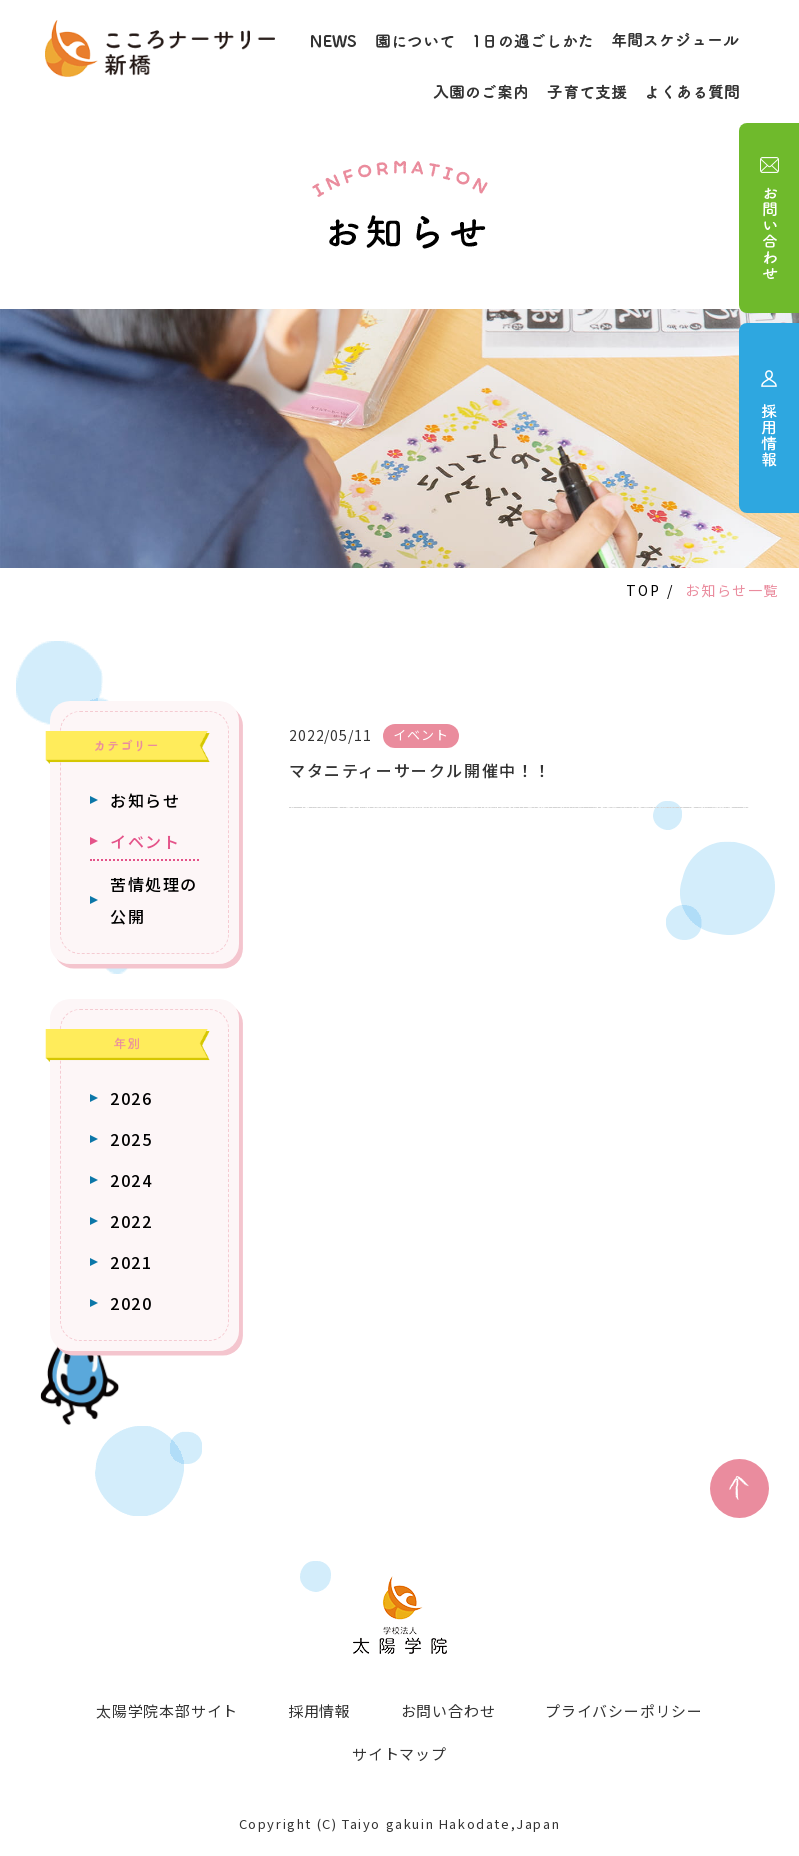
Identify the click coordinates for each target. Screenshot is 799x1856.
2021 (131, 1262)
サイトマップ (399, 1752)
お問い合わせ (448, 1710)
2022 (131, 1221)
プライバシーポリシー (625, 1710)
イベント (145, 841)
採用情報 (319, 1710)
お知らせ (145, 800)
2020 (131, 1303)
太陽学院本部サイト (166, 1710)
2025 (131, 1139)
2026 (131, 1098)
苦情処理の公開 (154, 900)
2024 (131, 1180)
